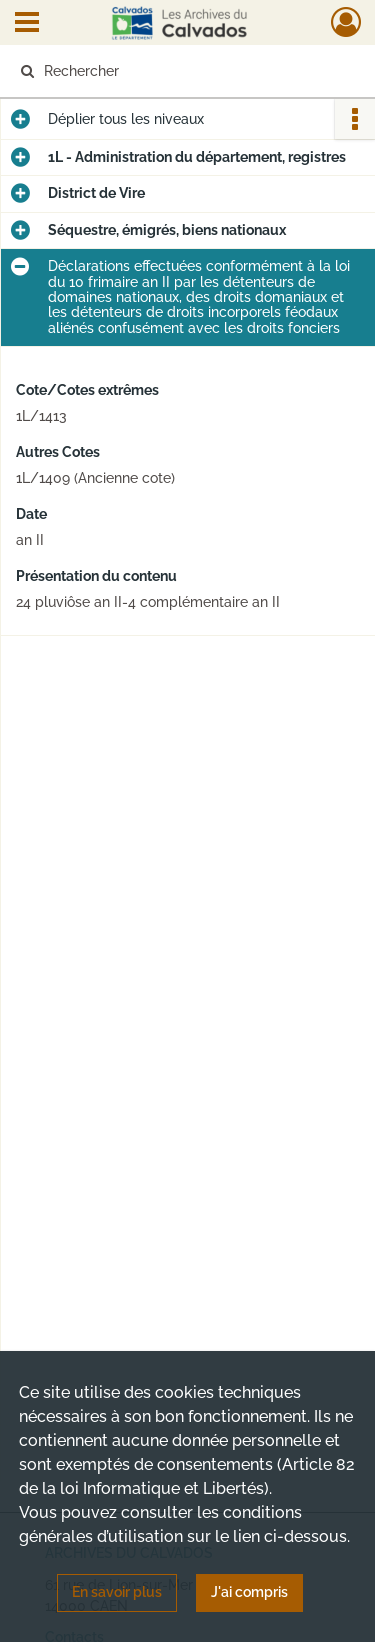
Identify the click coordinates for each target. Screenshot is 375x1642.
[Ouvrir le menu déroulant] (27, 24)
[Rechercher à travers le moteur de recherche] (185, 71)
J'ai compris (249, 1592)
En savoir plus (117, 1592)
